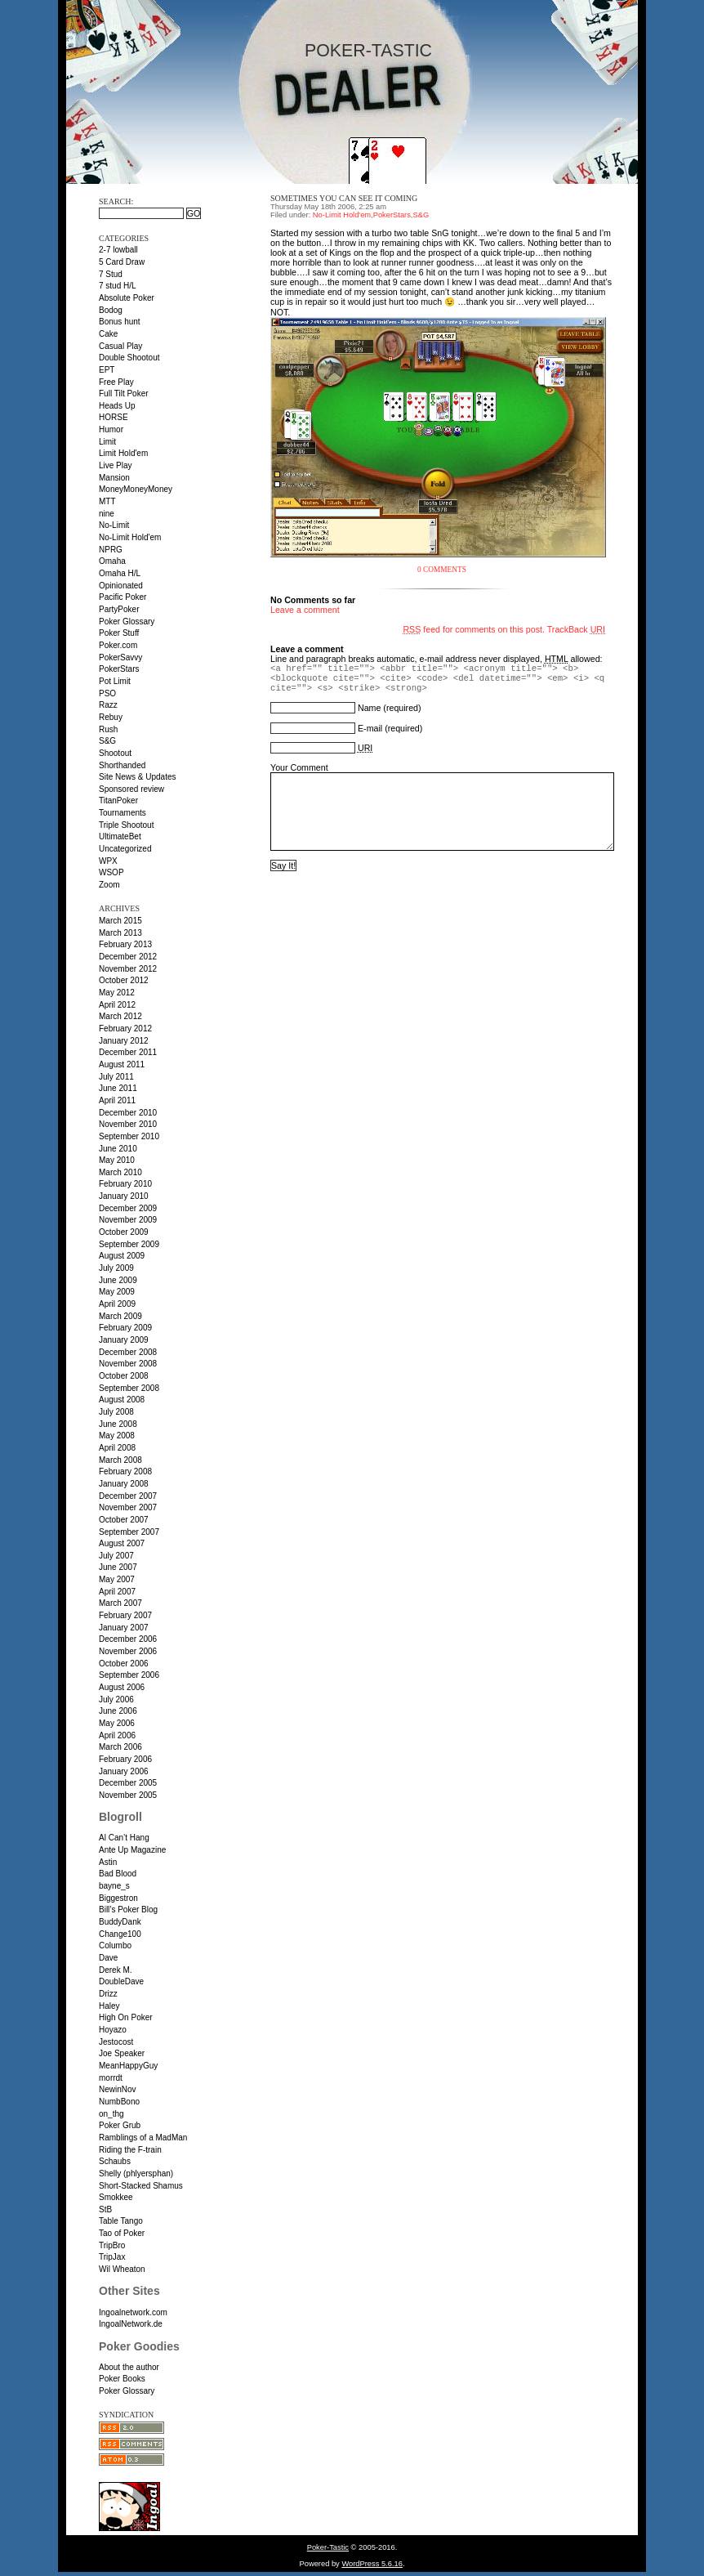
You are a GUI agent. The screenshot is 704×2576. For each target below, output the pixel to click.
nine (106, 513)
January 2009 (124, 1339)
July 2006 (116, 1699)
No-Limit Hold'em (130, 537)
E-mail (370, 728)
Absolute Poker (126, 297)
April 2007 (117, 1591)
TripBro (112, 2245)
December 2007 (128, 1495)
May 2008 (117, 1435)
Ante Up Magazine (132, 1849)
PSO (107, 693)
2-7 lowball (118, 249)
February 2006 (125, 1759)
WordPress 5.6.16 (372, 2564)
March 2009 (120, 1316)
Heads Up (117, 405)
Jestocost (116, 2041)
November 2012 (128, 968)
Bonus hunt (119, 321)
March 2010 (120, 1172)
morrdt (111, 2077)
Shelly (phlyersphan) (136, 2173)
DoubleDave (121, 1981)
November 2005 (128, 1795)
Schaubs (115, 2161)
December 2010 (128, 1112)
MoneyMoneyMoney (135, 489)
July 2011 (116, 1076)
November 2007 (128, 1507)
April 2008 (117, 1447)
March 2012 (120, 1016)
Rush (108, 729)
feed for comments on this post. (474, 629)
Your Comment (299, 767)
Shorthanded (122, 765)
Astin (108, 1862)
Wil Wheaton (122, 2269)
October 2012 (124, 980)
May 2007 (117, 1579)
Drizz (108, 1993)
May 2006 (117, 1723)
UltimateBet (120, 836)
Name (369, 708)
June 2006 (118, 1710)
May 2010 (117, 1160)
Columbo (115, 1945)
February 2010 (125, 1183)
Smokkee (116, 2197)
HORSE (113, 417)
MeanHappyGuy (128, 2065)
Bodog (111, 310)
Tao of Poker (122, 2233)
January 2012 (124, 1040)
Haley (109, 2005)
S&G (107, 740)
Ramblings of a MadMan (143, 2137)
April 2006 (117, 1735)
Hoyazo (113, 2029)
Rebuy (111, 717)
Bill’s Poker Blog (128, 1909)
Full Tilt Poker (124, 393)
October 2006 (124, 1663)
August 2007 (122, 1543)
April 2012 (117, 1004)
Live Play (115, 465)
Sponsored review (131, 789)
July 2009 (116, 1267)
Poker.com (118, 645)
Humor (111, 429)
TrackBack (576, 629)
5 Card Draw (122, 261)
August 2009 (122, 1255)
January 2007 (124, 1627)
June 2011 (118, 1088)
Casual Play (120, 346)
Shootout (115, 753)
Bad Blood (117, 1873)
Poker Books (122, 2378)
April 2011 (117, 1100)
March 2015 (120, 920)
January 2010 (124, 1196)
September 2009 (129, 1244)
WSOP (111, 872)
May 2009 (117, 1291)
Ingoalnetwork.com (133, 2312)
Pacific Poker (122, 597)
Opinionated (121, 585)
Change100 (120, 1934)
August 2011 (122, 1064)
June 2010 (118, 1148)
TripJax (112, 2256)
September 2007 (129, 1531)
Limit (107, 441)
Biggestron (118, 1898)
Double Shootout (129, 357)
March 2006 (120, 1746)
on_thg (111, 2113)
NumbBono (119, 2101)
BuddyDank (120, 1921)
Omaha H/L (119, 573)
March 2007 (120, 1603)
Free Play (116, 382)
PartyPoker (119, 609)
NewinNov (117, 2089)
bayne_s (114, 1885)
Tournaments (122, 812)
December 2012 (128, 956)
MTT (107, 501)
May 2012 (117, 992)
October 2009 (124, 1232)
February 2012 (125, 1028)
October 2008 (124, 1375)
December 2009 (128, 1208)
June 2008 (118, 1424)
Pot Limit (115, 681)
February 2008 (125, 1471)
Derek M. (115, 1970)
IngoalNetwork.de (131, 2323)
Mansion (114, 477)
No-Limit (114, 525)
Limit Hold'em (123, 453)
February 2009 (125, 1327)
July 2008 (116, 1411)
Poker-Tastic (368, 50)
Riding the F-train (130, 2149)
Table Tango (121, 2220)
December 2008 (128, 1352)
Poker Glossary (126, 621)
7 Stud (111, 274)
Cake (108, 333)
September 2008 (129, 1388)
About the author (129, 2367)
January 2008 (124, 1483)
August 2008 (122, 1399)
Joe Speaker (122, 2053)
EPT (106, 369)
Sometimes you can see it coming (343, 198)
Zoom (109, 884)
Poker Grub (119, 2125)
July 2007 (116, 1555)
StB (105, 2209)
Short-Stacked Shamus (141, 2185)
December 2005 (128, 1782)
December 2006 (128, 1639)
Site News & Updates (137, 776)
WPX (108, 860)
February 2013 (125, 944)
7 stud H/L (117, 285)
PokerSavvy (120, 657)
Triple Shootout (126, 825)
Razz (108, 704)
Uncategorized (125, 848)
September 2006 (129, 1674)
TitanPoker (118, 800)
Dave (108, 1957)
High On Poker (126, 2017)
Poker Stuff (119, 632)
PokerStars (119, 668)
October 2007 (124, 1519)
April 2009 (117, 1303)
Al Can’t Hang (124, 1837)
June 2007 (118, 1567)
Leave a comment (305, 610)
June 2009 (118, 1280)
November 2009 (128, 1219)
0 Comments (441, 570)
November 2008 (128, 1363)
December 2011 (128, 1052)
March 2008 (120, 1460)
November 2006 (128, 1651)
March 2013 (120, 932)
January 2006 (124, 1771)
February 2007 (125, 1615)
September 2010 (129, 1136)
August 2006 (122, 1687)
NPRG (111, 549)
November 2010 (128, 1124)
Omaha (112, 561)
